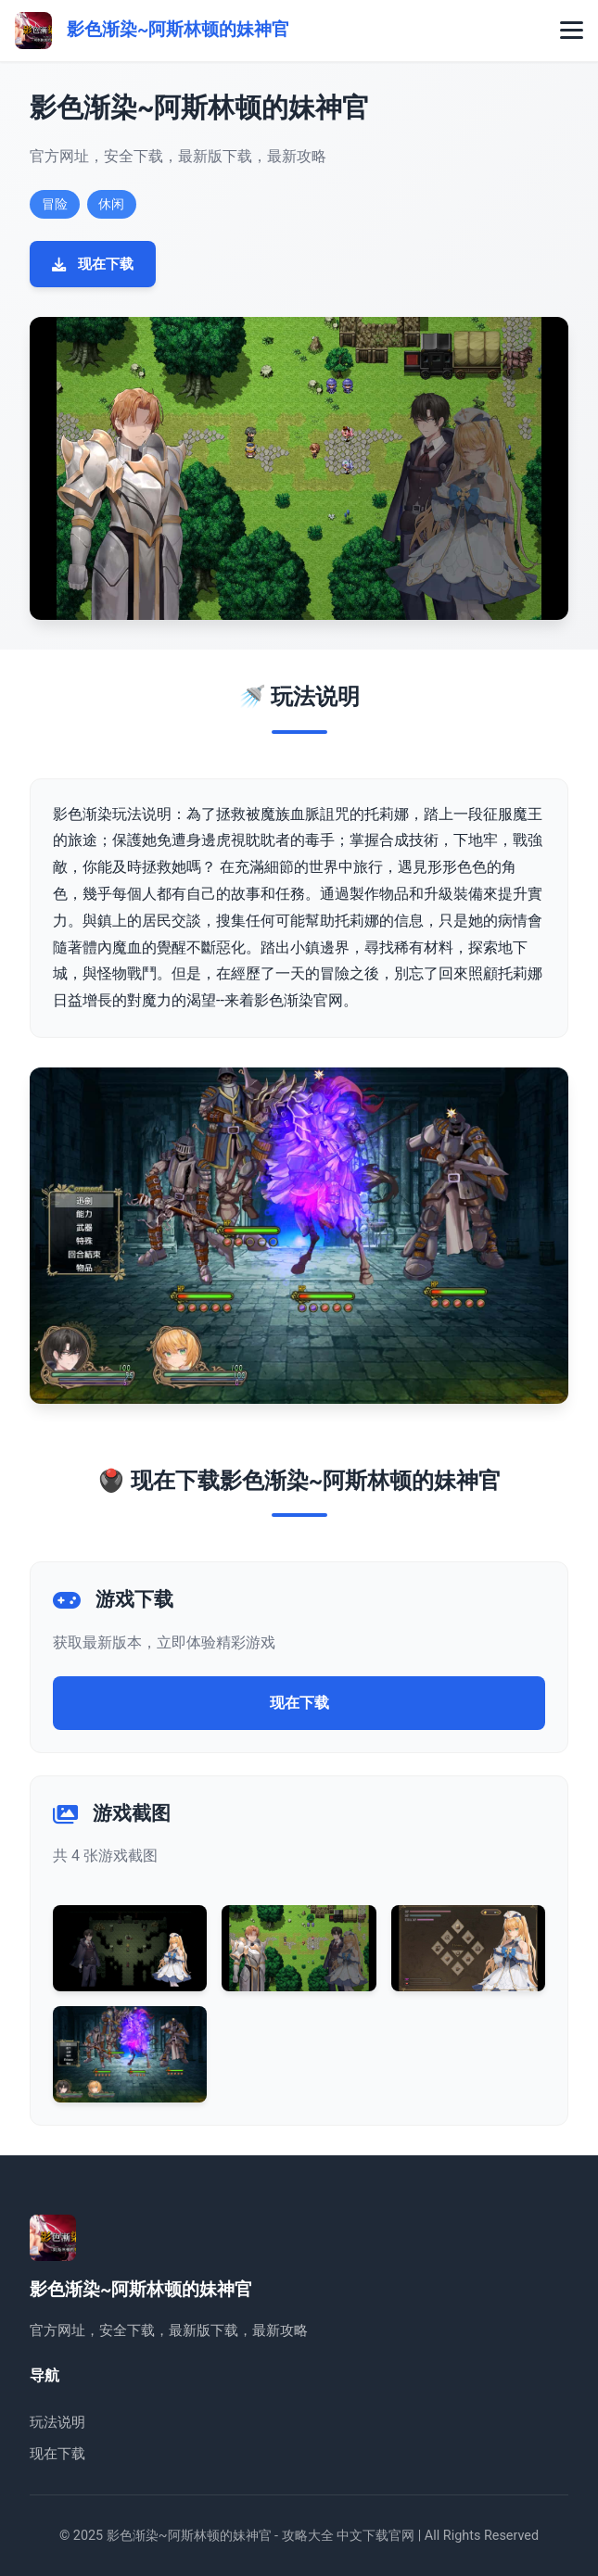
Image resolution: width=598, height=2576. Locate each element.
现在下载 (93, 264)
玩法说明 (57, 2422)
